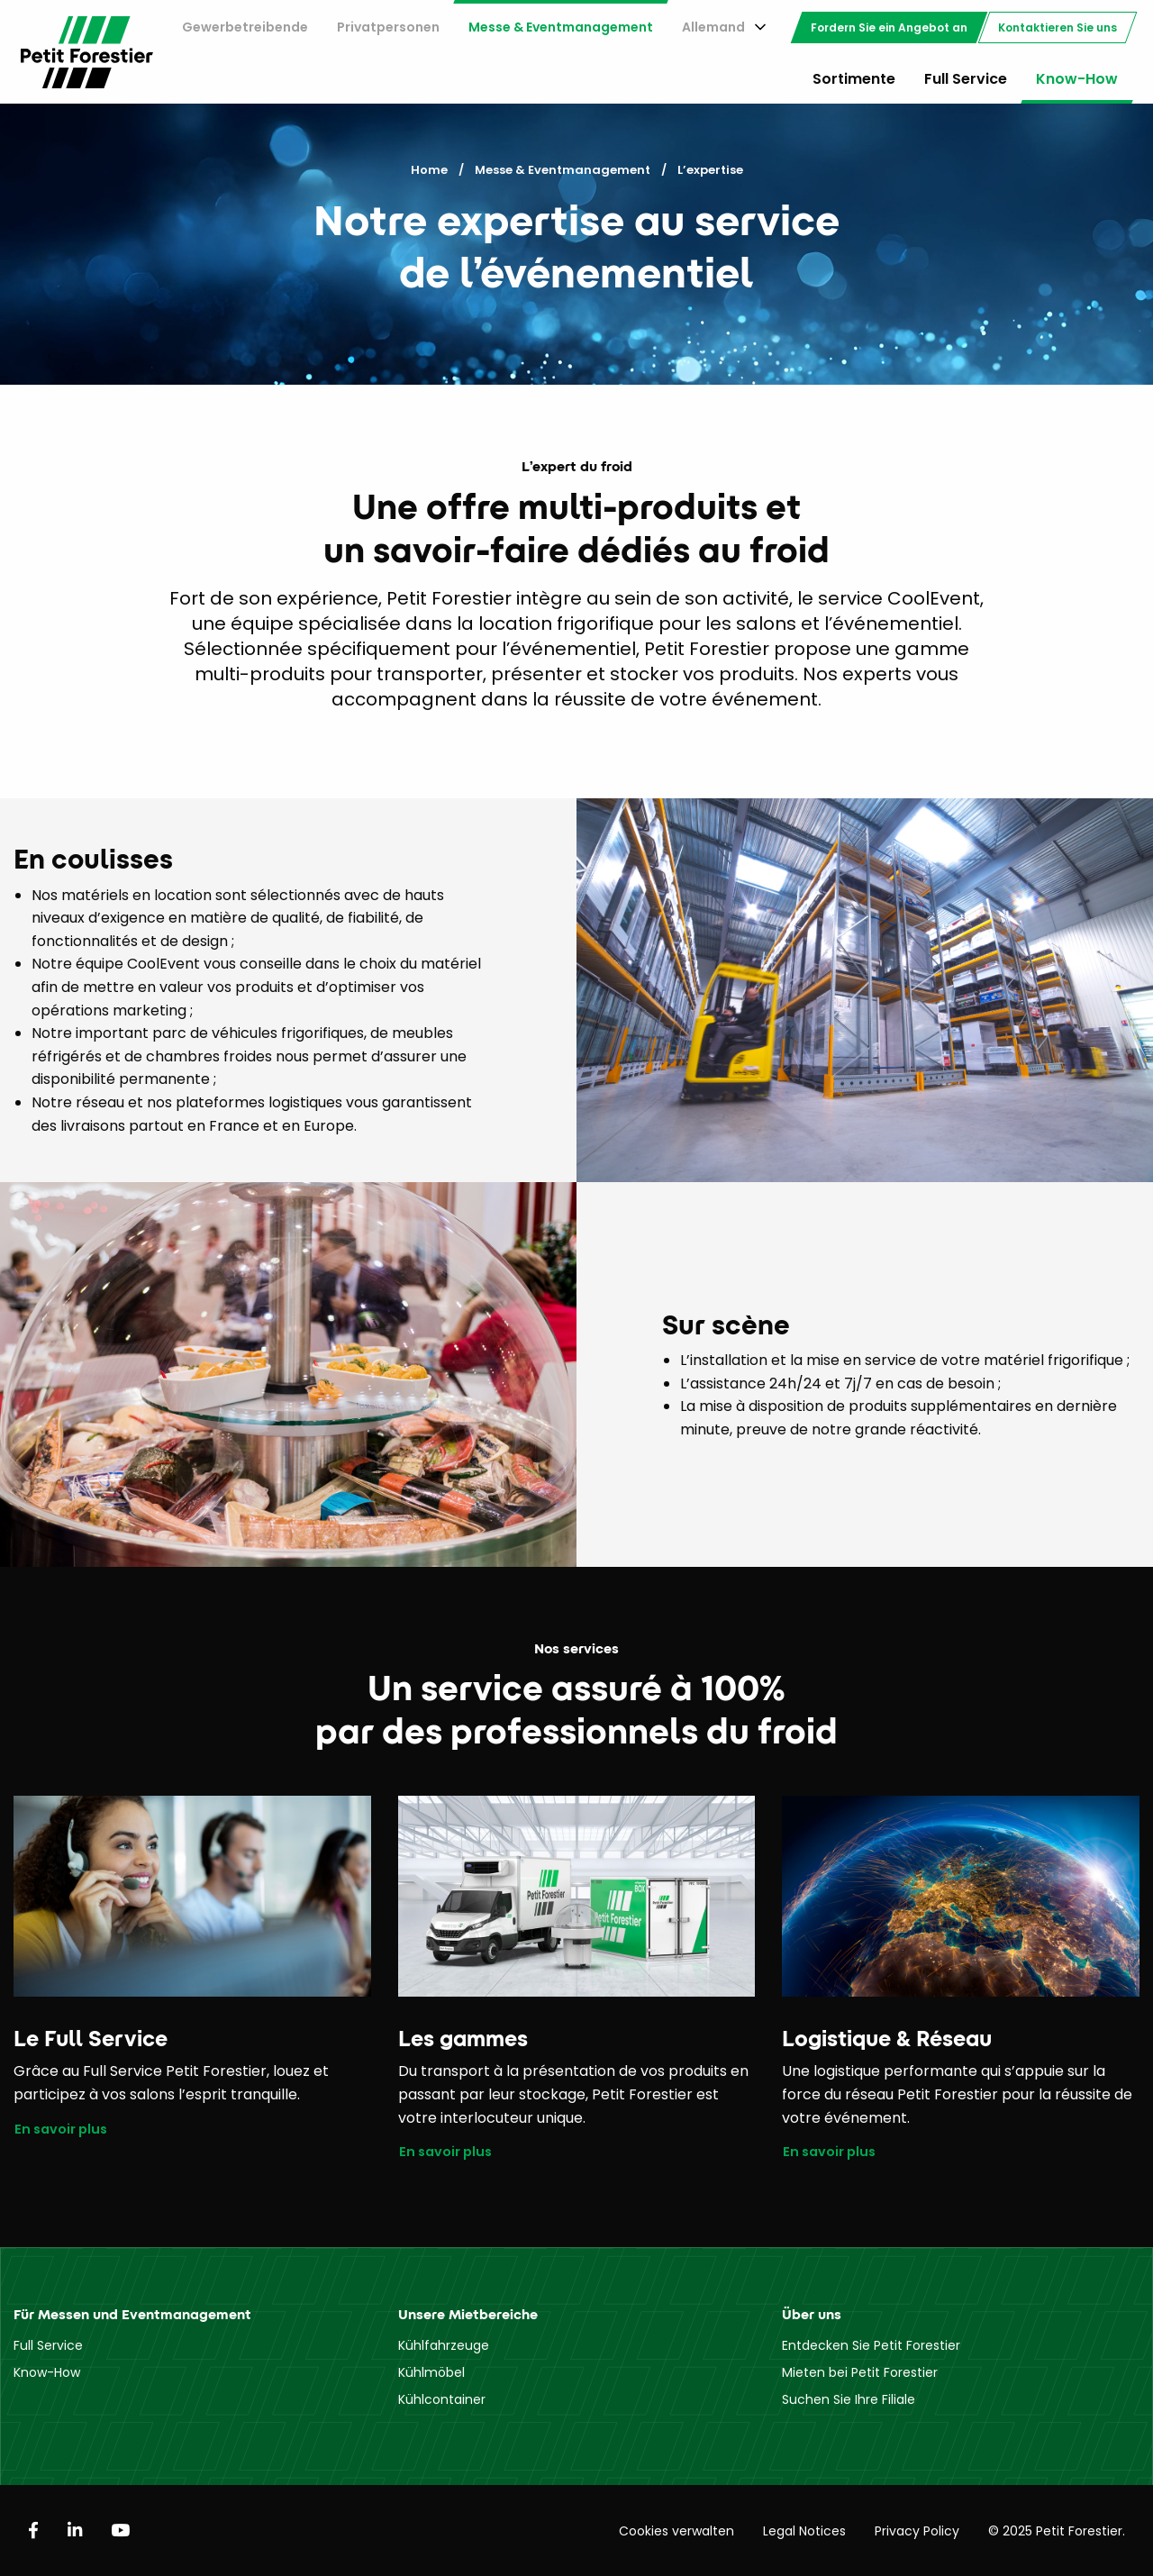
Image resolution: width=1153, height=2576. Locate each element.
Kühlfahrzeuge (443, 2345)
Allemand (713, 27)
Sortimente (854, 78)
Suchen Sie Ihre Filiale (848, 2399)
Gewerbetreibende (245, 27)
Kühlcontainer (442, 2399)
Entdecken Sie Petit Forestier (871, 2345)
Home (429, 169)
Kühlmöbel (431, 2372)
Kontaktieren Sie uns (1057, 27)
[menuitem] (245, 27)
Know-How (1077, 78)
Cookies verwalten (676, 2531)
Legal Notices (804, 2531)
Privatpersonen (388, 27)
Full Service (965, 78)
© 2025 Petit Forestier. (1056, 2531)
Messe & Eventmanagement (560, 27)
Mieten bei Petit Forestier (860, 2372)
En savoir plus (60, 2129)
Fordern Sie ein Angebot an (889, 27)
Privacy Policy (917, 2531)
